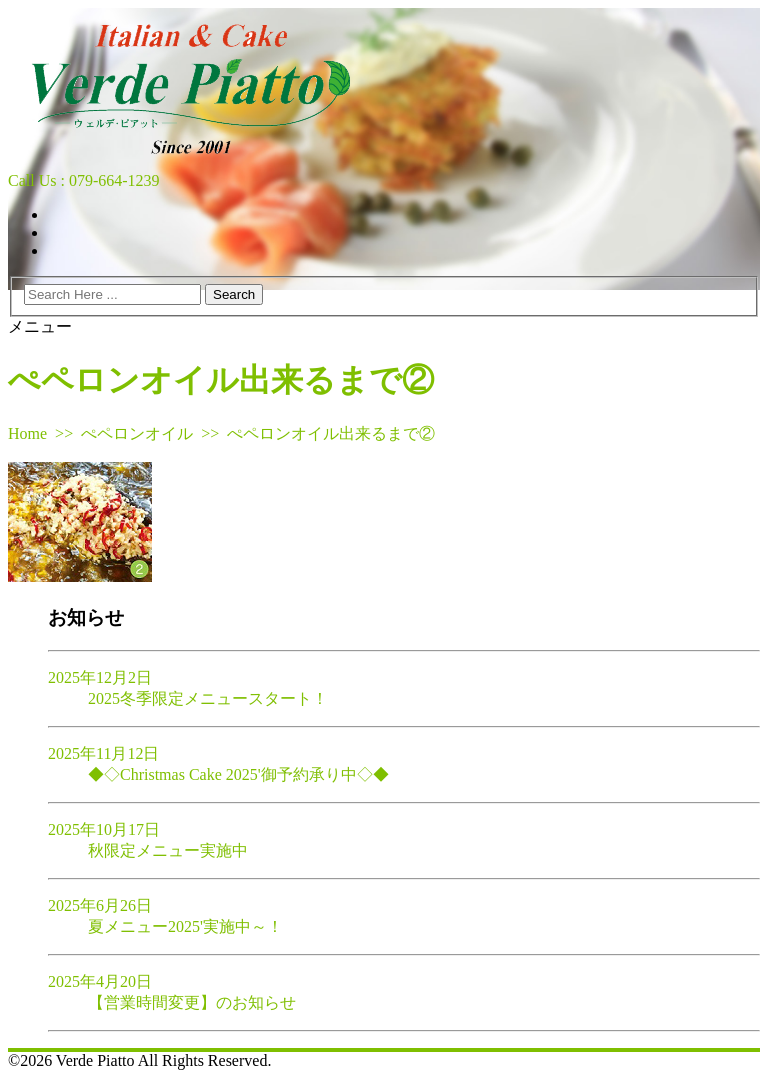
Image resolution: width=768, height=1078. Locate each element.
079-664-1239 (114, 180)
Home (27, 433)
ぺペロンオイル (137, 433)
